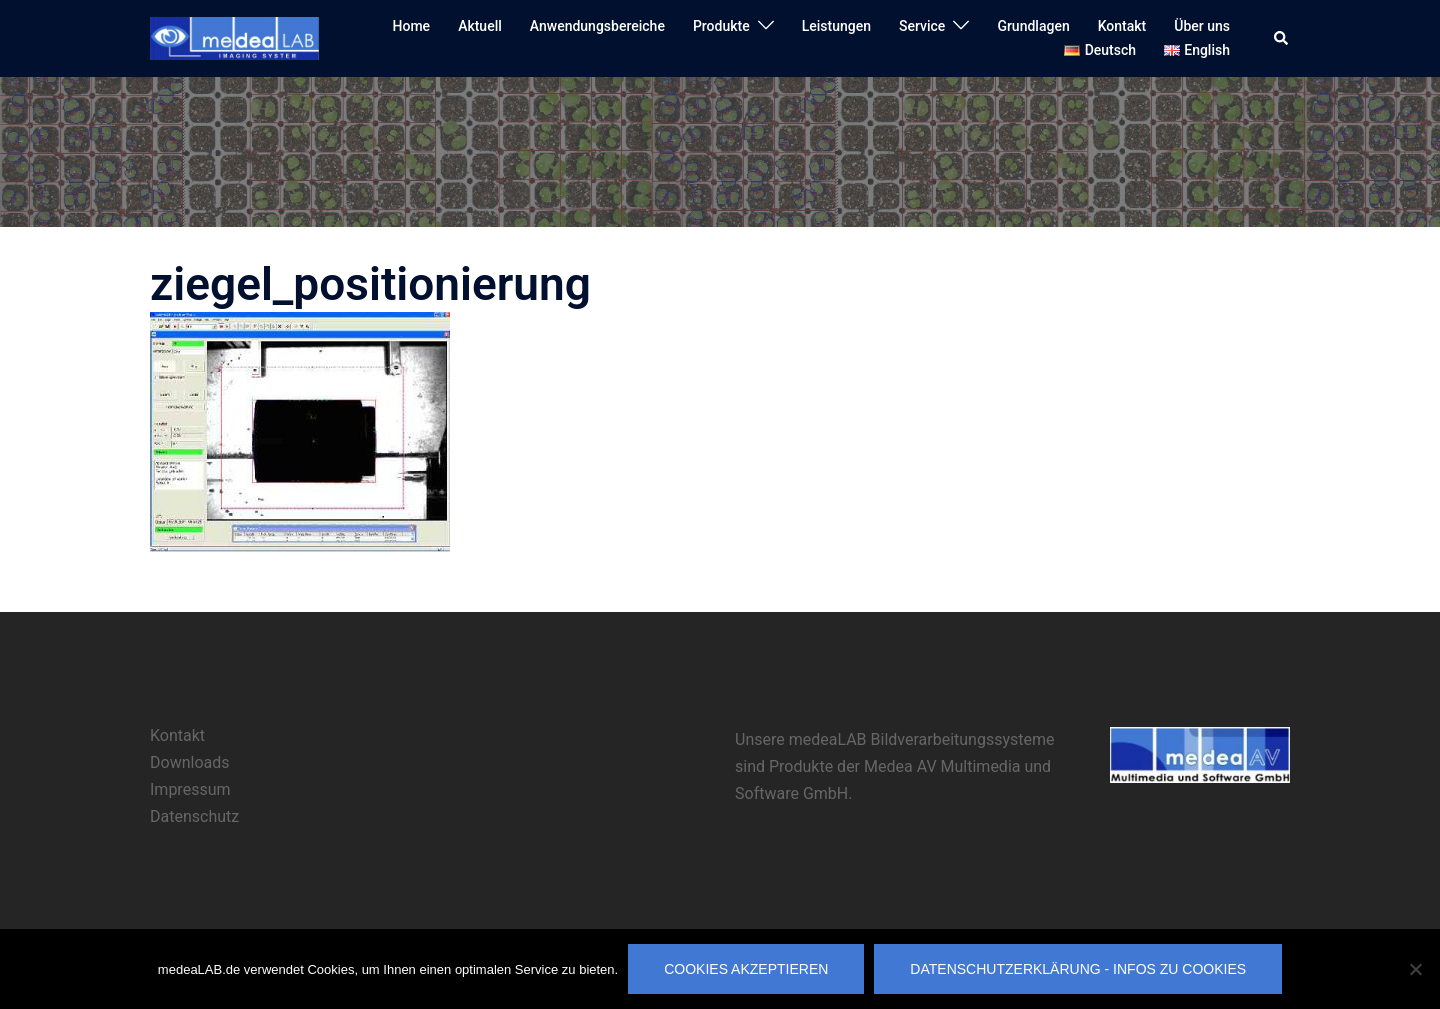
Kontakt (1122, 26)
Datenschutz (194, 816)
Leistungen (836, 26)
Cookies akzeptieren (746, 969)
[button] (1282, 38)
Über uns (1202, 26)
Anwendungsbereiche (597, 26)
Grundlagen (1033, 26)
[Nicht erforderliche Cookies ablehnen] (1415, 969)
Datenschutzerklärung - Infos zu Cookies (1078, 969)
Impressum (190, 789)
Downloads (189, 762)
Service (922, 26)
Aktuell (480, 26)
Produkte (721, 26)
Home (412, 26)
